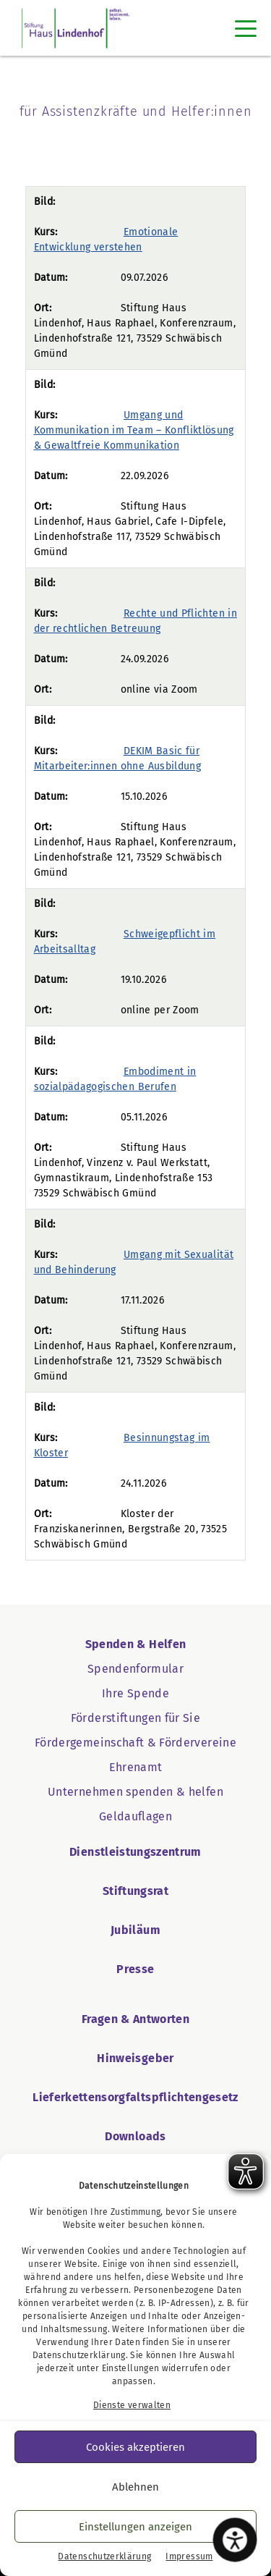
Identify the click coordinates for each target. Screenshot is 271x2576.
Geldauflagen (135, 1816)
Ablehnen (135, 2486)
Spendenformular (135, 1669)
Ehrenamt (136, 1767)
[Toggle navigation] (245, 28)
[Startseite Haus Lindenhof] (75, 28)
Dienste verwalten (132, 2405)
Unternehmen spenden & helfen (135, 1792)
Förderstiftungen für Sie (135, 1718)
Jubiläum (135, 1930)
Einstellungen (131, 2368)
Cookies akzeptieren (135, 2447)
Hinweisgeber (135, 2058)
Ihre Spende (135, 1693)
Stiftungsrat (135, 1891)
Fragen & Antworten (135, 2019)
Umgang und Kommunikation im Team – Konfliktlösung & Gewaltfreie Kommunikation (134, 430)
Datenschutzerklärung (79, 2355)
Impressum (188, 2556)
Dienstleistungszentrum (135, 1852)
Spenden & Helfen (135, 1644)
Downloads (135, 2136)
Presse (135, 1969)
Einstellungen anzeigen (135, 2526)
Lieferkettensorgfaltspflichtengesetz (135, 2097)
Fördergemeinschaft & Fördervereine (135, 1742)
